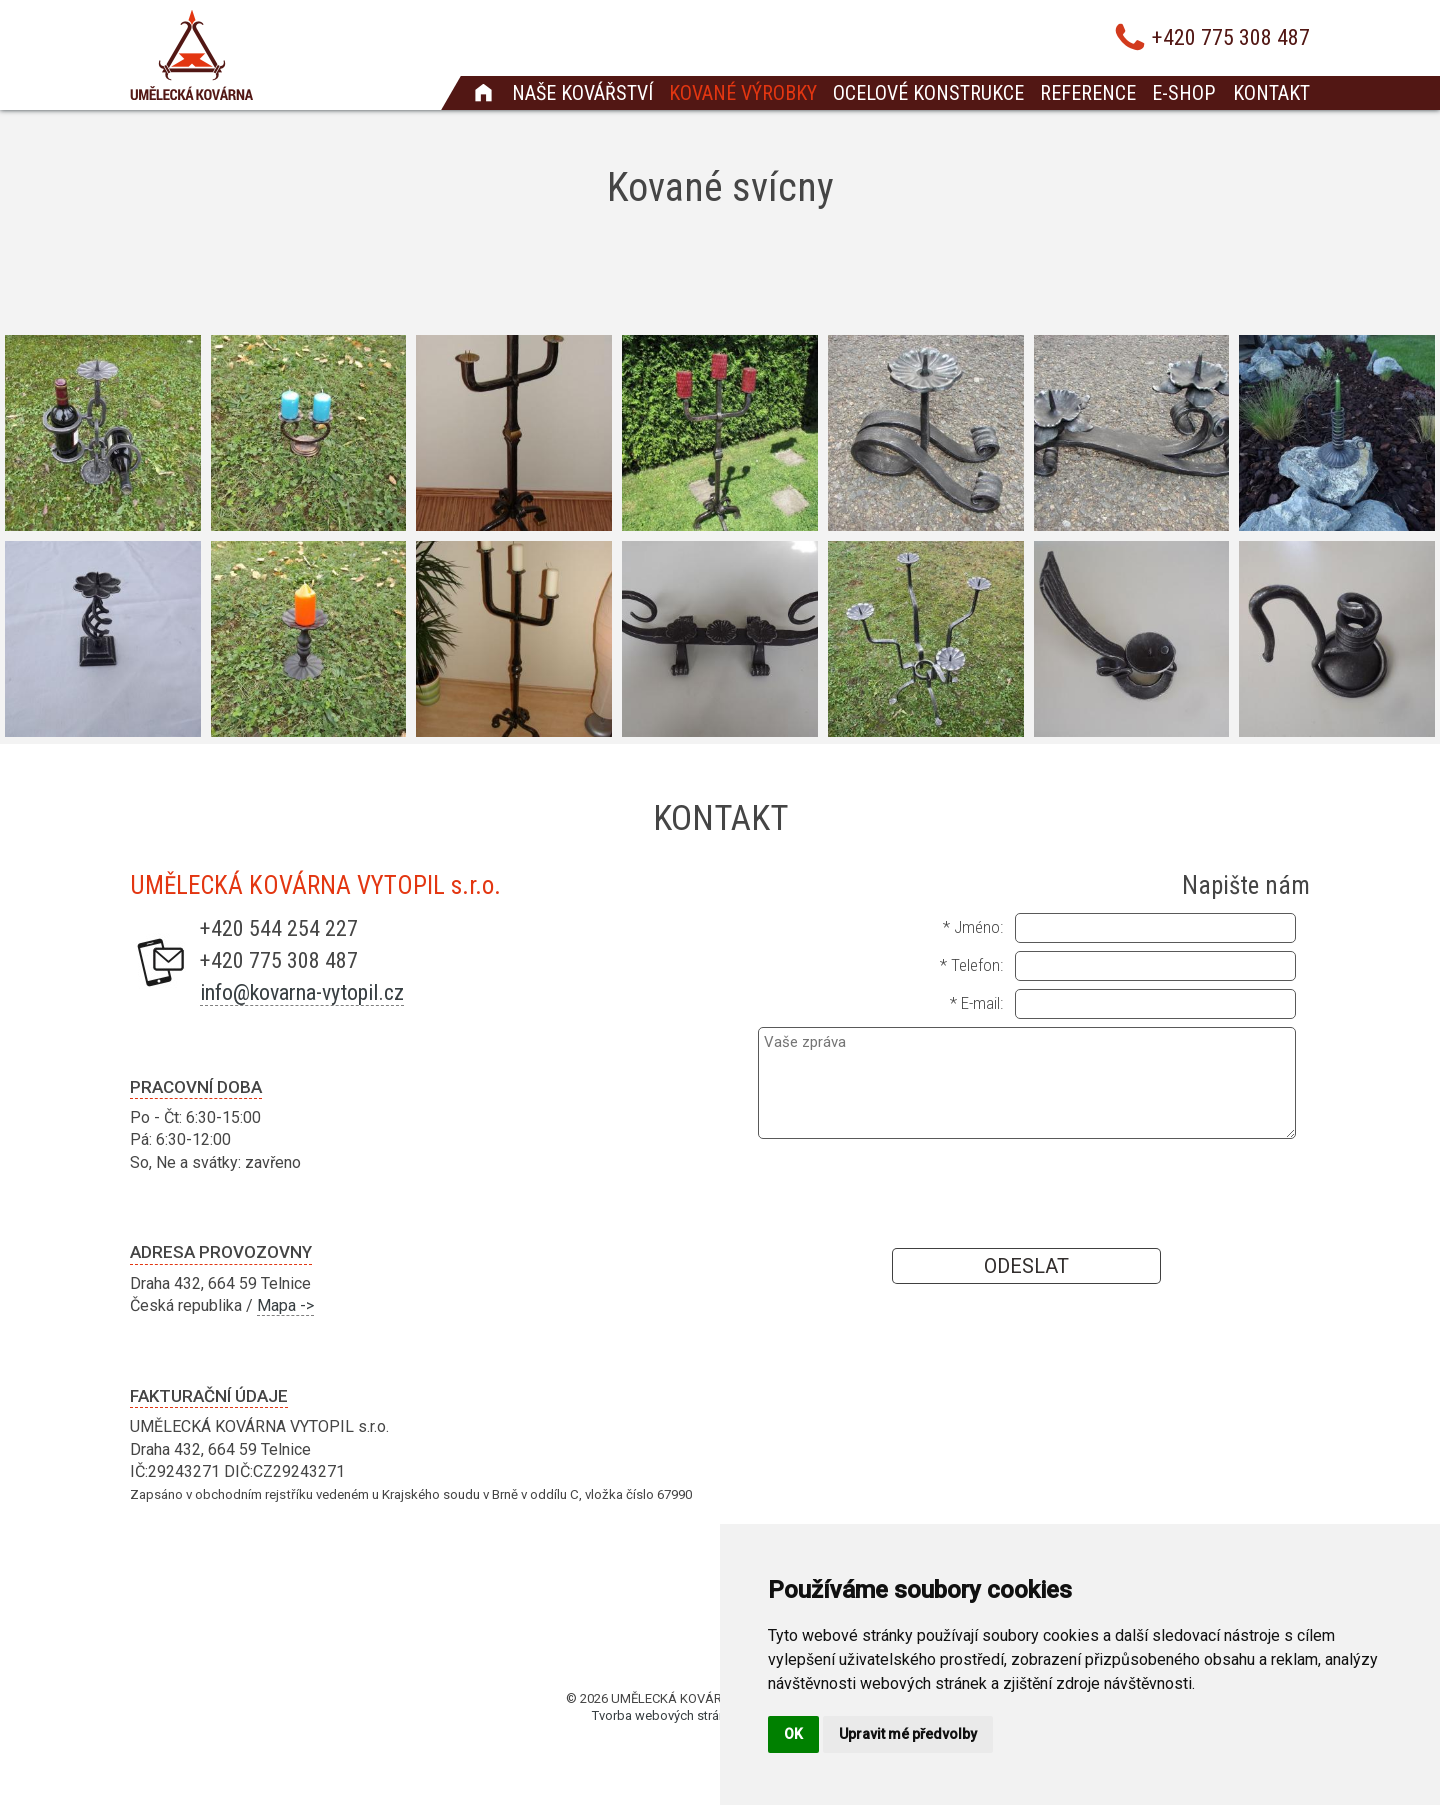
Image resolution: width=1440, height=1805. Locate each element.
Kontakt (1271, 93)
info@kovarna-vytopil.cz (302, 992)
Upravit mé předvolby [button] (908, 1734)
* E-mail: (976, 1003)
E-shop (1183, 93)
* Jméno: (973, 927)
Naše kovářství (582, 93)
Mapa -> (285, 1305)
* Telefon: (971, 965)
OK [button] (793, 1734)
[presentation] (1027, 1192)
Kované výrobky (743, 93)
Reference (1088, 93)
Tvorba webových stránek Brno (681, 1715)
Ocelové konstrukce (928, 93)
